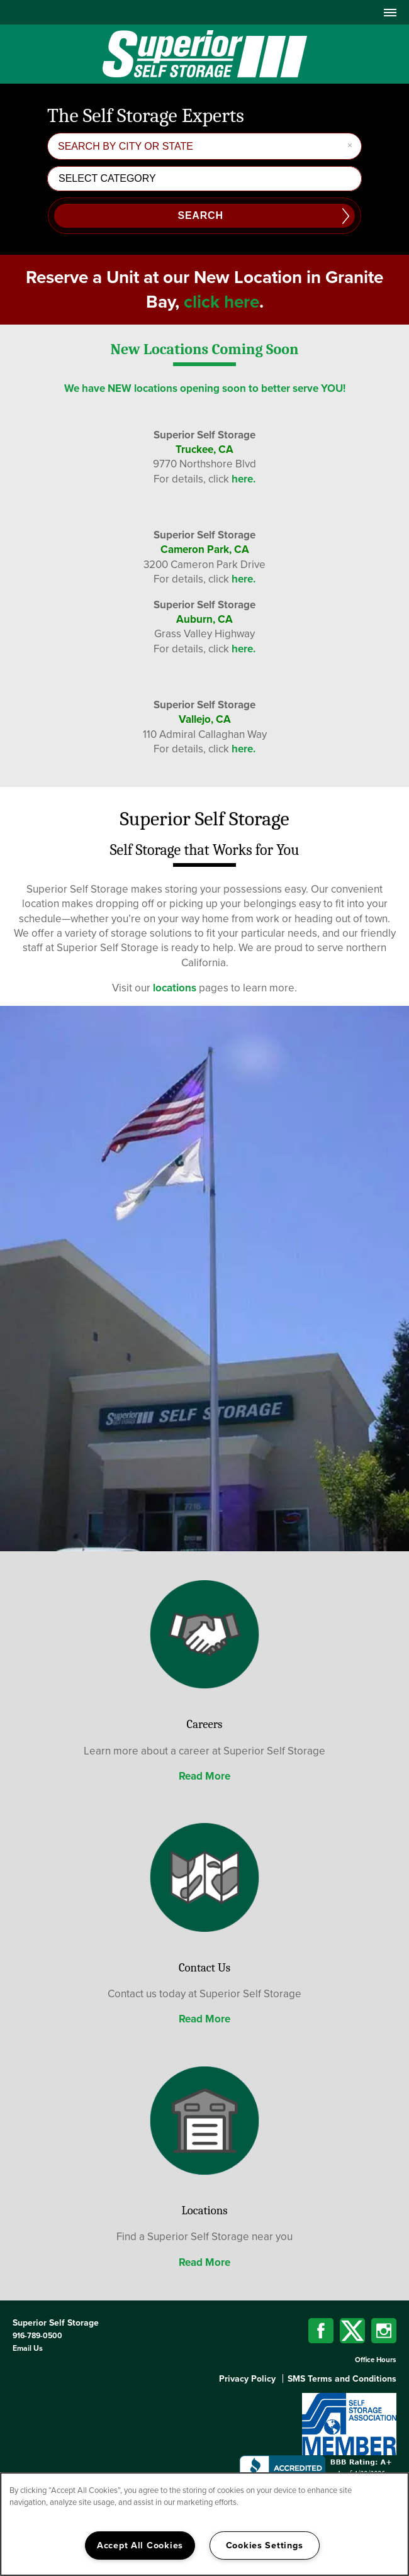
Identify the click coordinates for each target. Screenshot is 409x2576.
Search (200, 215)
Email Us (28, 2348)
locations (174, 988)
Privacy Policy (247, 2378)
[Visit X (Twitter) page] (352, 2331)
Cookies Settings (264, 2545)
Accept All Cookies (140, 2545)
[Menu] (390, 12)
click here (221, 302)
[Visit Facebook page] (320, 2331)
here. (243, 479)
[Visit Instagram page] (383, 2331)
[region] (204, 2524)
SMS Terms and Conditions (342, 2378)
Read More (204, 1776)
